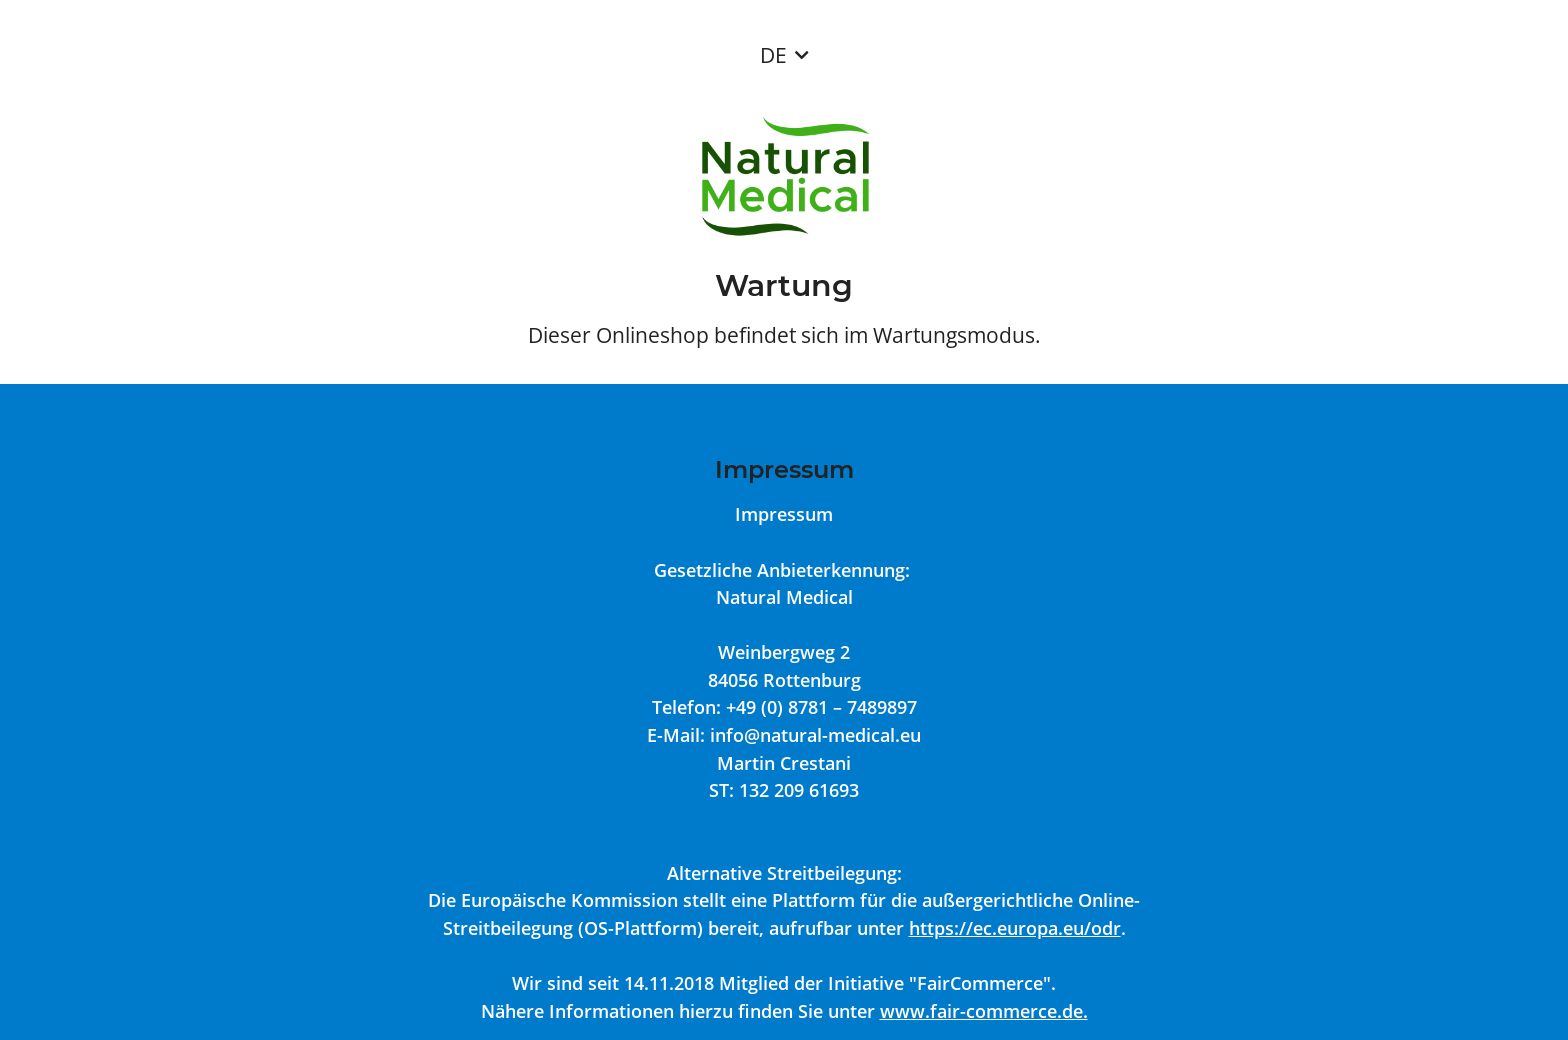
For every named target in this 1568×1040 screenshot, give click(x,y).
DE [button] (773, 55)
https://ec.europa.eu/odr (1015, 927)
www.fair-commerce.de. (984, 1010)
